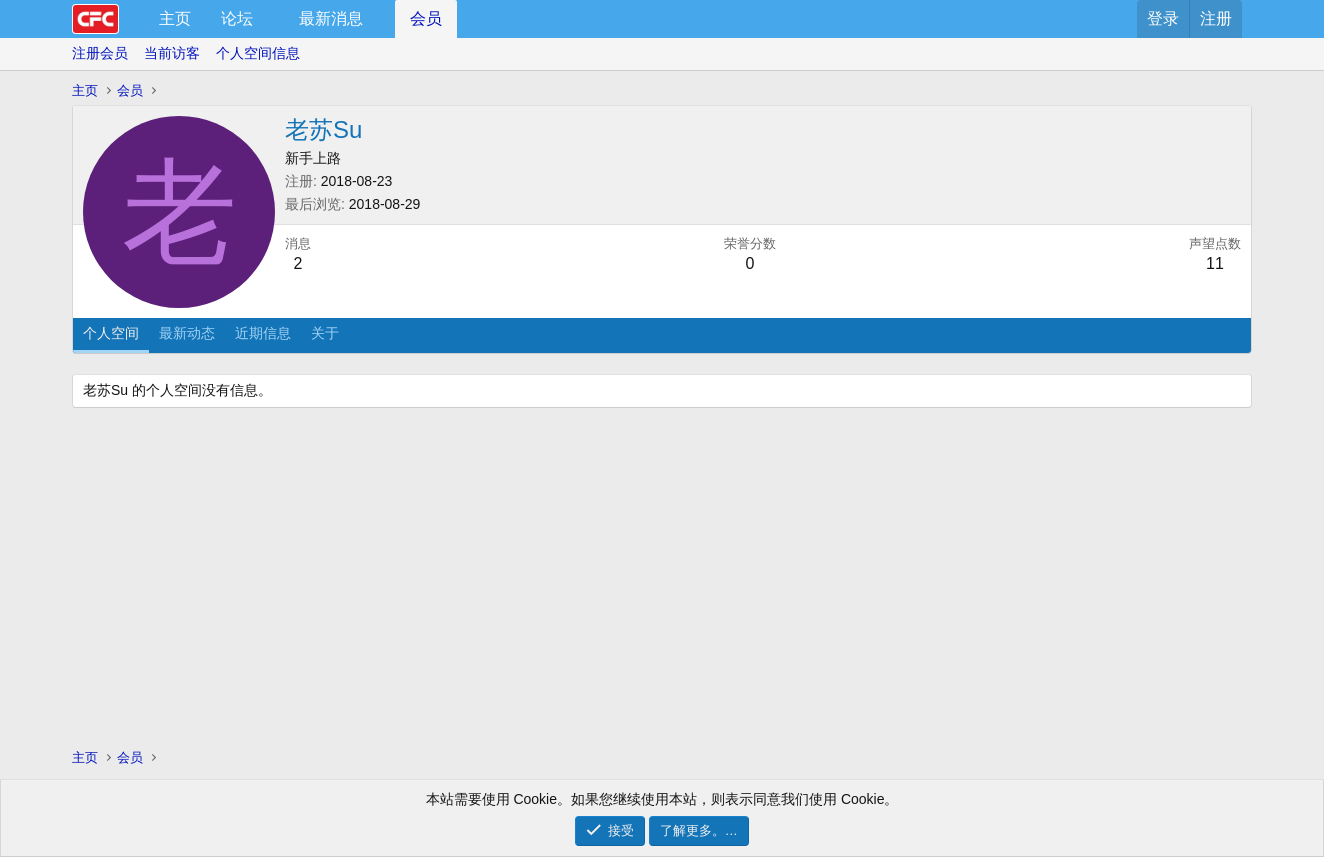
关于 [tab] (325, 333)
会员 (426, 18)
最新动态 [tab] (187, 333)
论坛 (237, 18)
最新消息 (331, 18)
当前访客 (172, 53)
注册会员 (100, 53)
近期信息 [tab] (263, 333)
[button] (269, 19)
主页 (175, 18)
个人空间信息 (258, 53)
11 (1215, 263)
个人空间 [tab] (111, 333)
